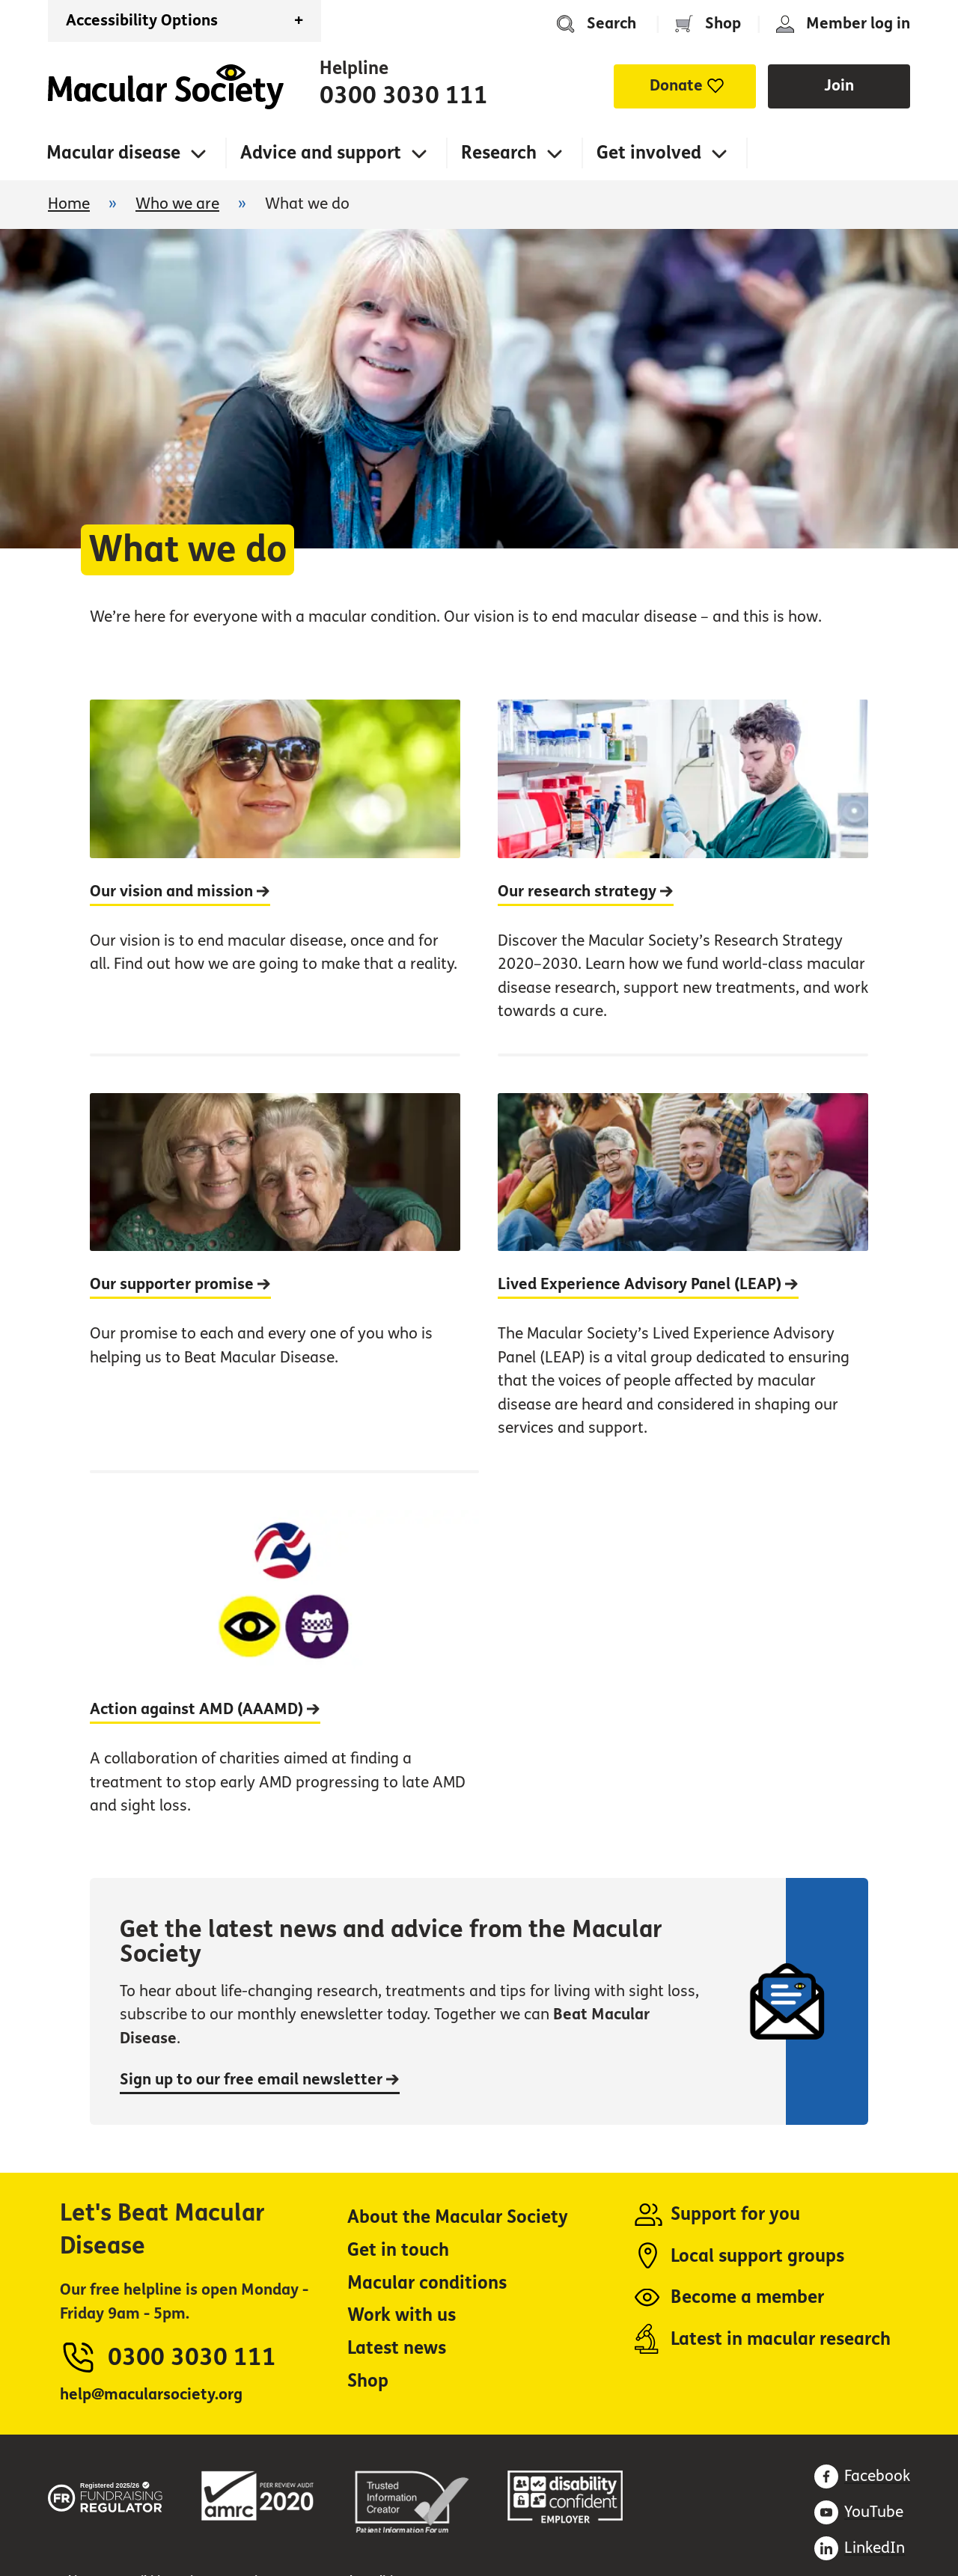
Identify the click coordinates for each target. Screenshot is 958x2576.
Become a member (747, 2297)
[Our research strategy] (683, 876)
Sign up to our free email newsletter (260, 2079)
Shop (723, 23)
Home (166, 86)
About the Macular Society (457, 2217)
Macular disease (113, 153)
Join (839, 85)
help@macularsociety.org (151, 2394)
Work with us (401, 2315)
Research (499, 153)
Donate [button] (676, 85)
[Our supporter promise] (275, 1261)
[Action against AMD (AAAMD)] (284, 1659)
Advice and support (320, 153)
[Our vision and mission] (275, 876)
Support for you (735, 2214)
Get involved (649, 153)
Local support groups (757, 2256)
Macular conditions (427, 2283)
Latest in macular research (781, 2339)
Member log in (858, 23)
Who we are (177, 204)
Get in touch (398, 2250)
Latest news (396, 2348)
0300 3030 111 (404, 96)
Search (611, 23)
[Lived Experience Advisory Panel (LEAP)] (683, 1261)
